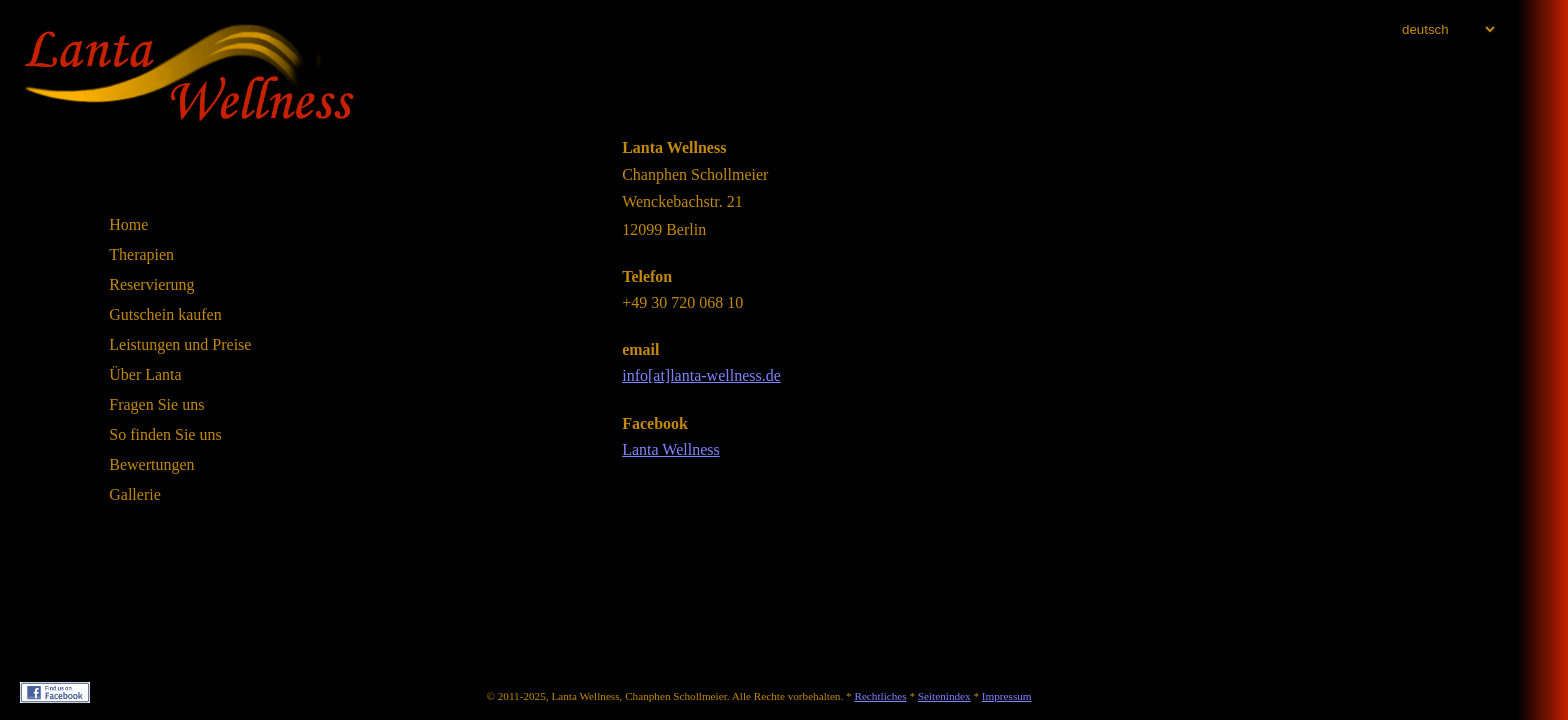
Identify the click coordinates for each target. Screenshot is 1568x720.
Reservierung (151, 284)
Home (128, 224)
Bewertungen (151, 464)
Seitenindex (944, 696)
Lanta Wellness (671, 449)
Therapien (141, 254)
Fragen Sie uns (156, 404)
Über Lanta (145, 374)
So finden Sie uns (165, 434)
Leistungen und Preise (180, 344)
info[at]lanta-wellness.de (701, 375)
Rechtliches (880, 696)
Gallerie (135, 494)
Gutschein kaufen (165, 314)
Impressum (1007, 696)
